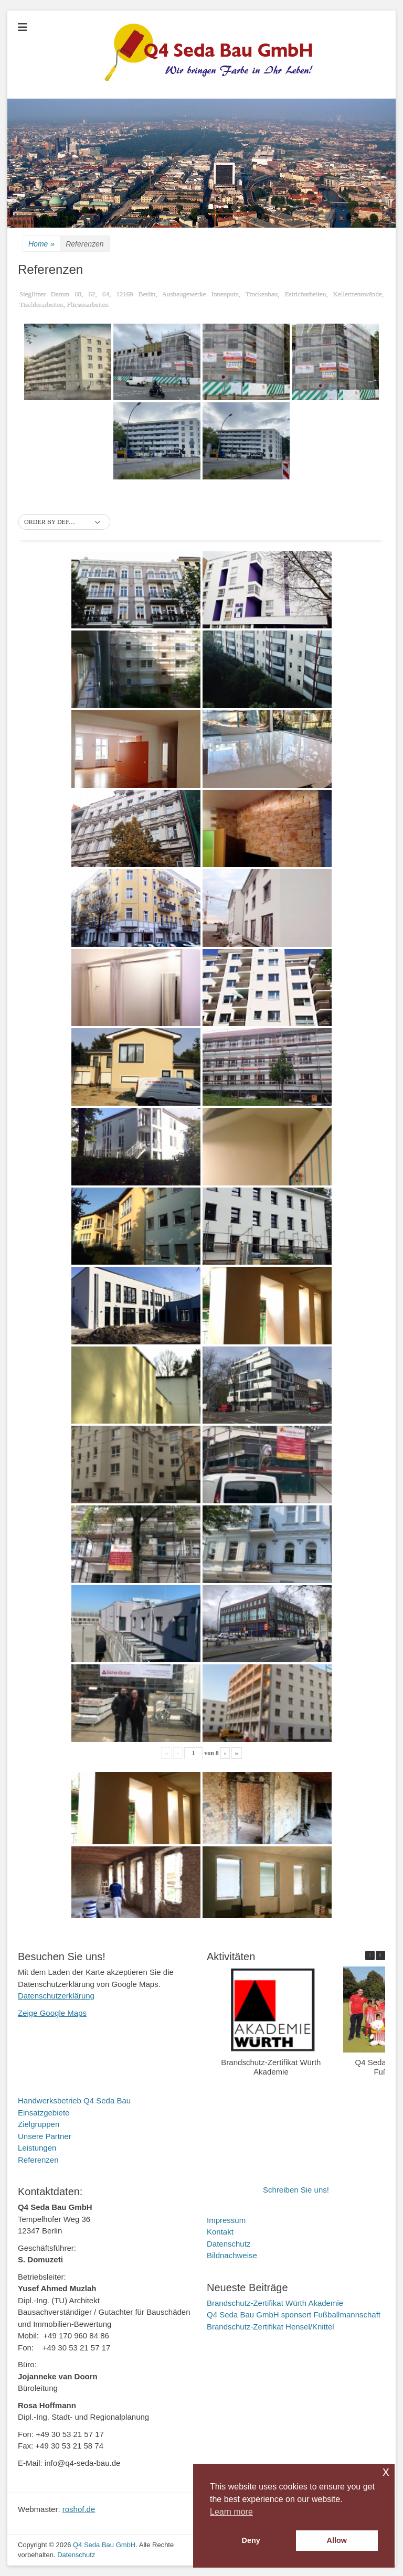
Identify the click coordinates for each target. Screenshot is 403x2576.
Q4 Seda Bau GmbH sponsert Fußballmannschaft (293, 2314)
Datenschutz (228, 2243)
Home (41, 244)
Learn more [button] (231, 2511)
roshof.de (79, 2509)
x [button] (386, 2471)
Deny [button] (251, 2540)
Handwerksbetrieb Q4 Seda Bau (74, 2100)
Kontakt (220, 2231)
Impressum (226, 2220)
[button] (64, 522)
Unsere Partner (44, 2136)
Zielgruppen (38, 2124)
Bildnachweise (232, 2255)
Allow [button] (337, 2540)
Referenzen (38, 2159)
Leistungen (37, 2147)
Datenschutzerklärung (56, 1995)
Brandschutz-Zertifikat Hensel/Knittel (270, 2326)
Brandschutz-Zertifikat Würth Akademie (271, 2067)
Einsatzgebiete (43, 2112)
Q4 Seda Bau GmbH (104, 2545)
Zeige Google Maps (52, 2012)
